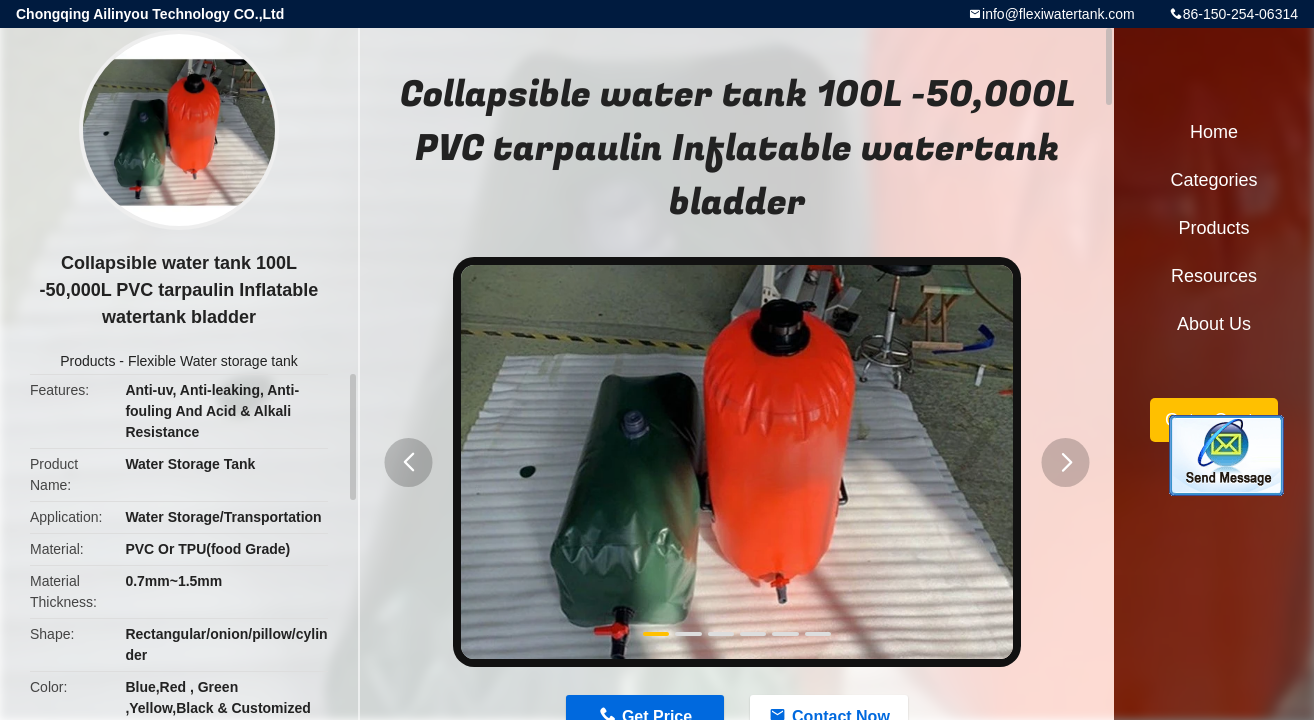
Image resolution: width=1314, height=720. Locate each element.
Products (87, 361)
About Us (1214, 324)
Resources (1214, 276)
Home (1214, 132)
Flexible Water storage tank (213, 361)
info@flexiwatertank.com (1058, 14)
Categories (1213, 180)
